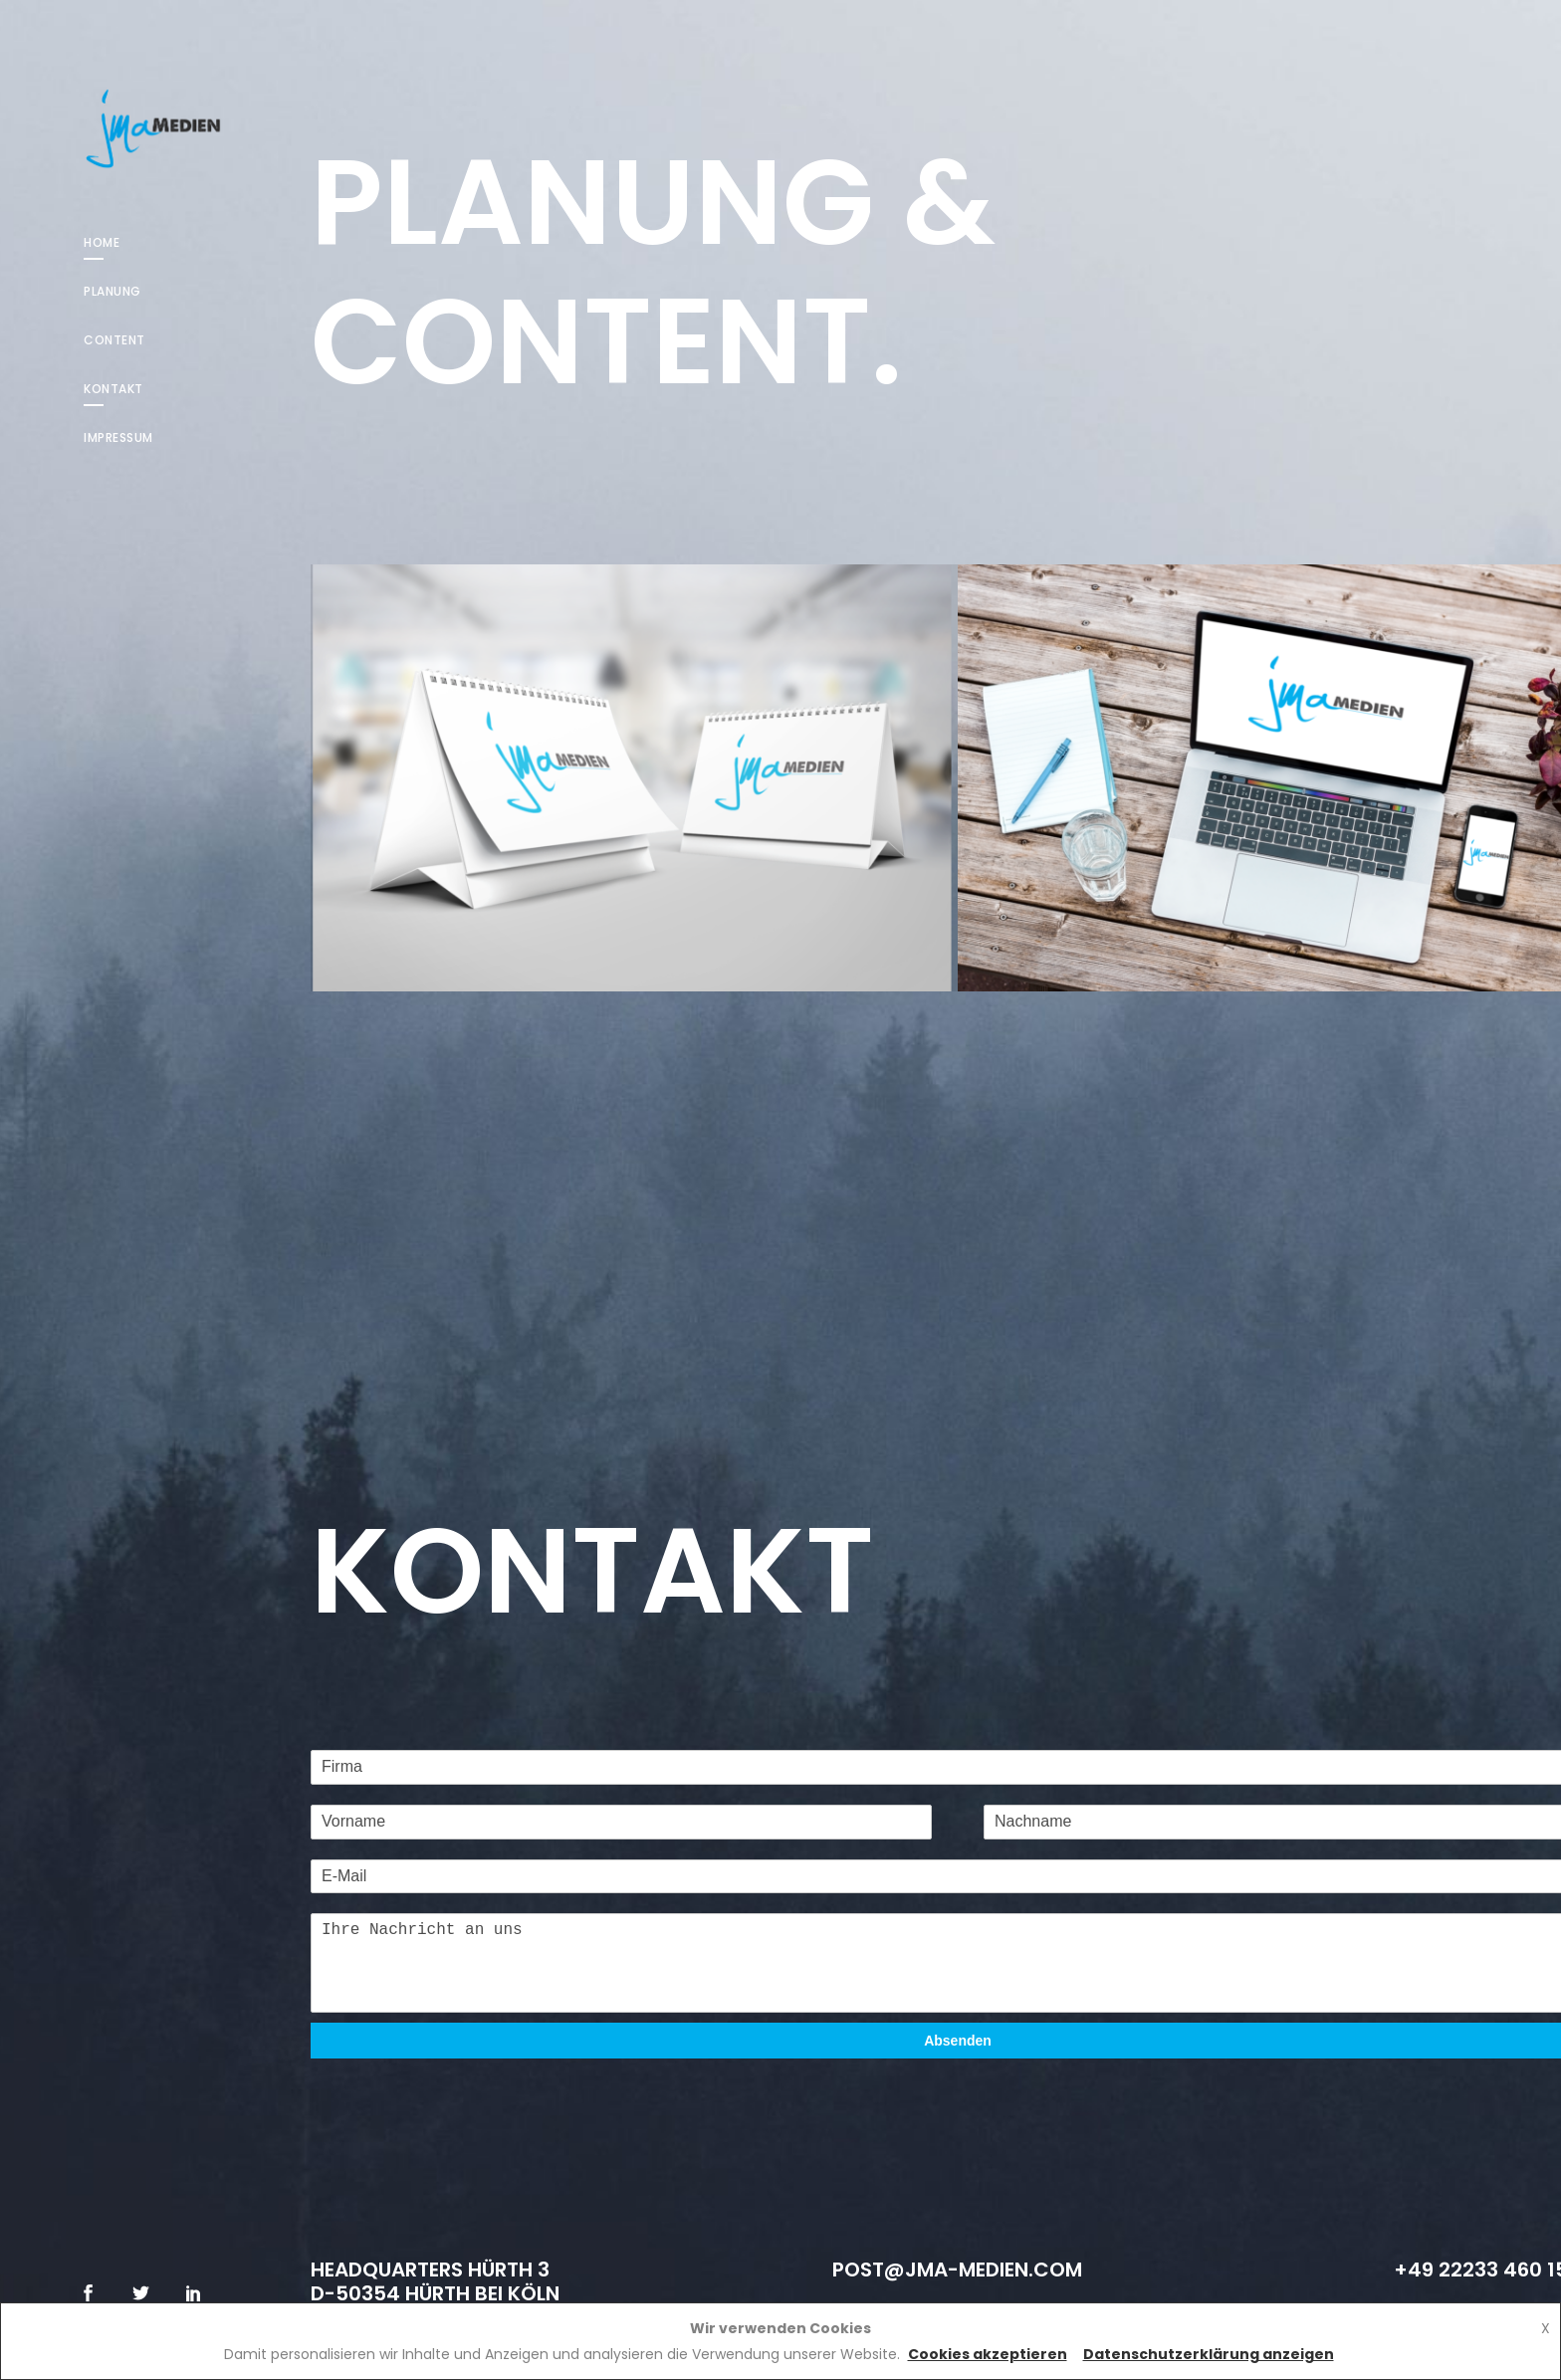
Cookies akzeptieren (987, 2354)
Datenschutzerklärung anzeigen (1208, 2354)
